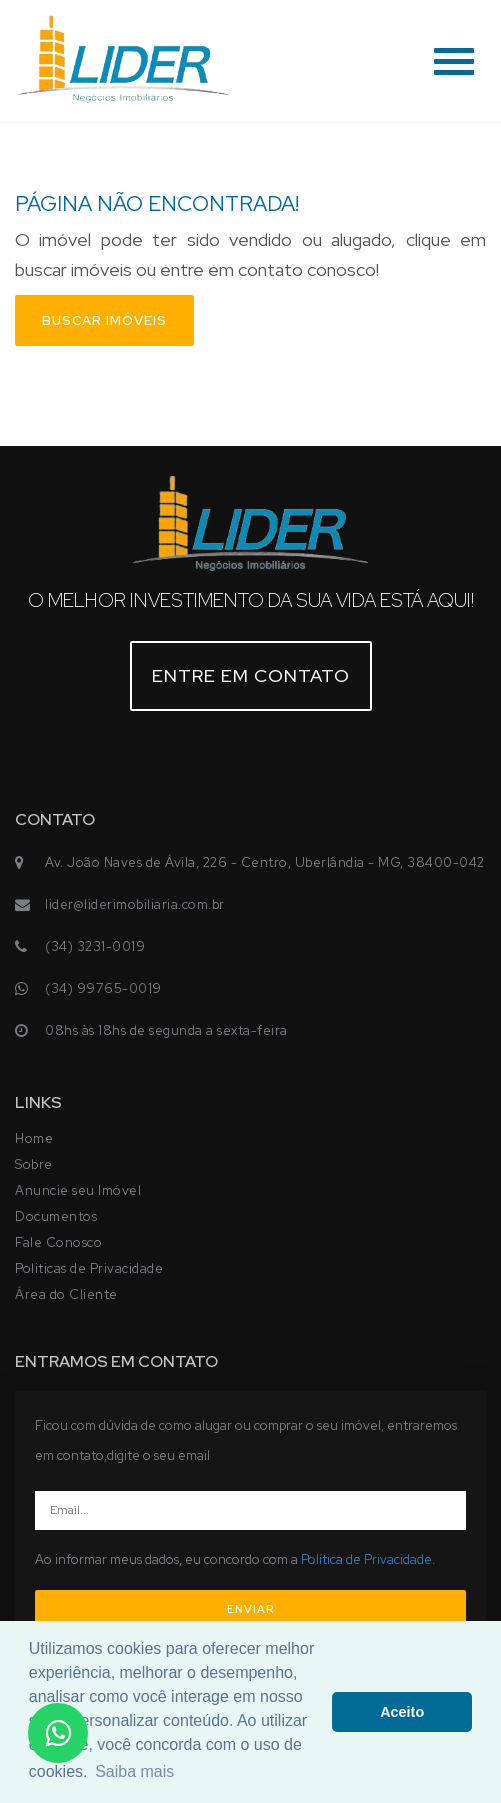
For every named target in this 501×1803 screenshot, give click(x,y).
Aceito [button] (402, 1712)
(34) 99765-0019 (103, 988)
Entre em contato (251, 675)
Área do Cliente (66, 1294)
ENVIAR (250, 1609)
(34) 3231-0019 (95, 946)
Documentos (56, 1216)
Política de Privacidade (366, 1559)
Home (34, 1138)
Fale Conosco (58, 1242)
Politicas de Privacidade (89, 1268)
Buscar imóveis (104, 320)
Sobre (34, 1164)
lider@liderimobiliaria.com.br (135, 904)
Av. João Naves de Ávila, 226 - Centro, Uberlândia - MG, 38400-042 (265, 862)
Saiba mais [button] (134, 1771)
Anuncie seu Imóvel (78, 1190)
